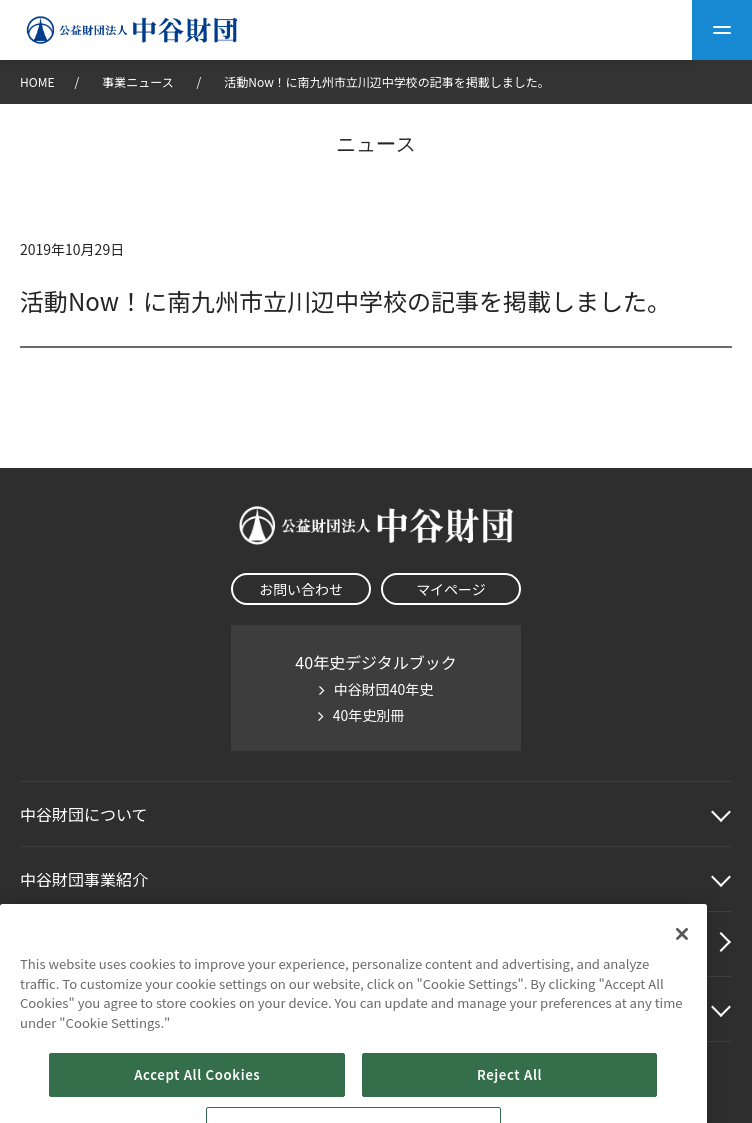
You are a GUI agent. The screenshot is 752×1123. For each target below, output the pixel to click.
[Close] (682, 992)
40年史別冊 (369, 715)
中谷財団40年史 (384, 689)
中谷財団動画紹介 (84, 944)
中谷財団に (84, 814)
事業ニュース (139, 81)
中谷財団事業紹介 (84, 879)
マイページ (451, 589)
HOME (37, 81)
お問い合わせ (301, 589)
